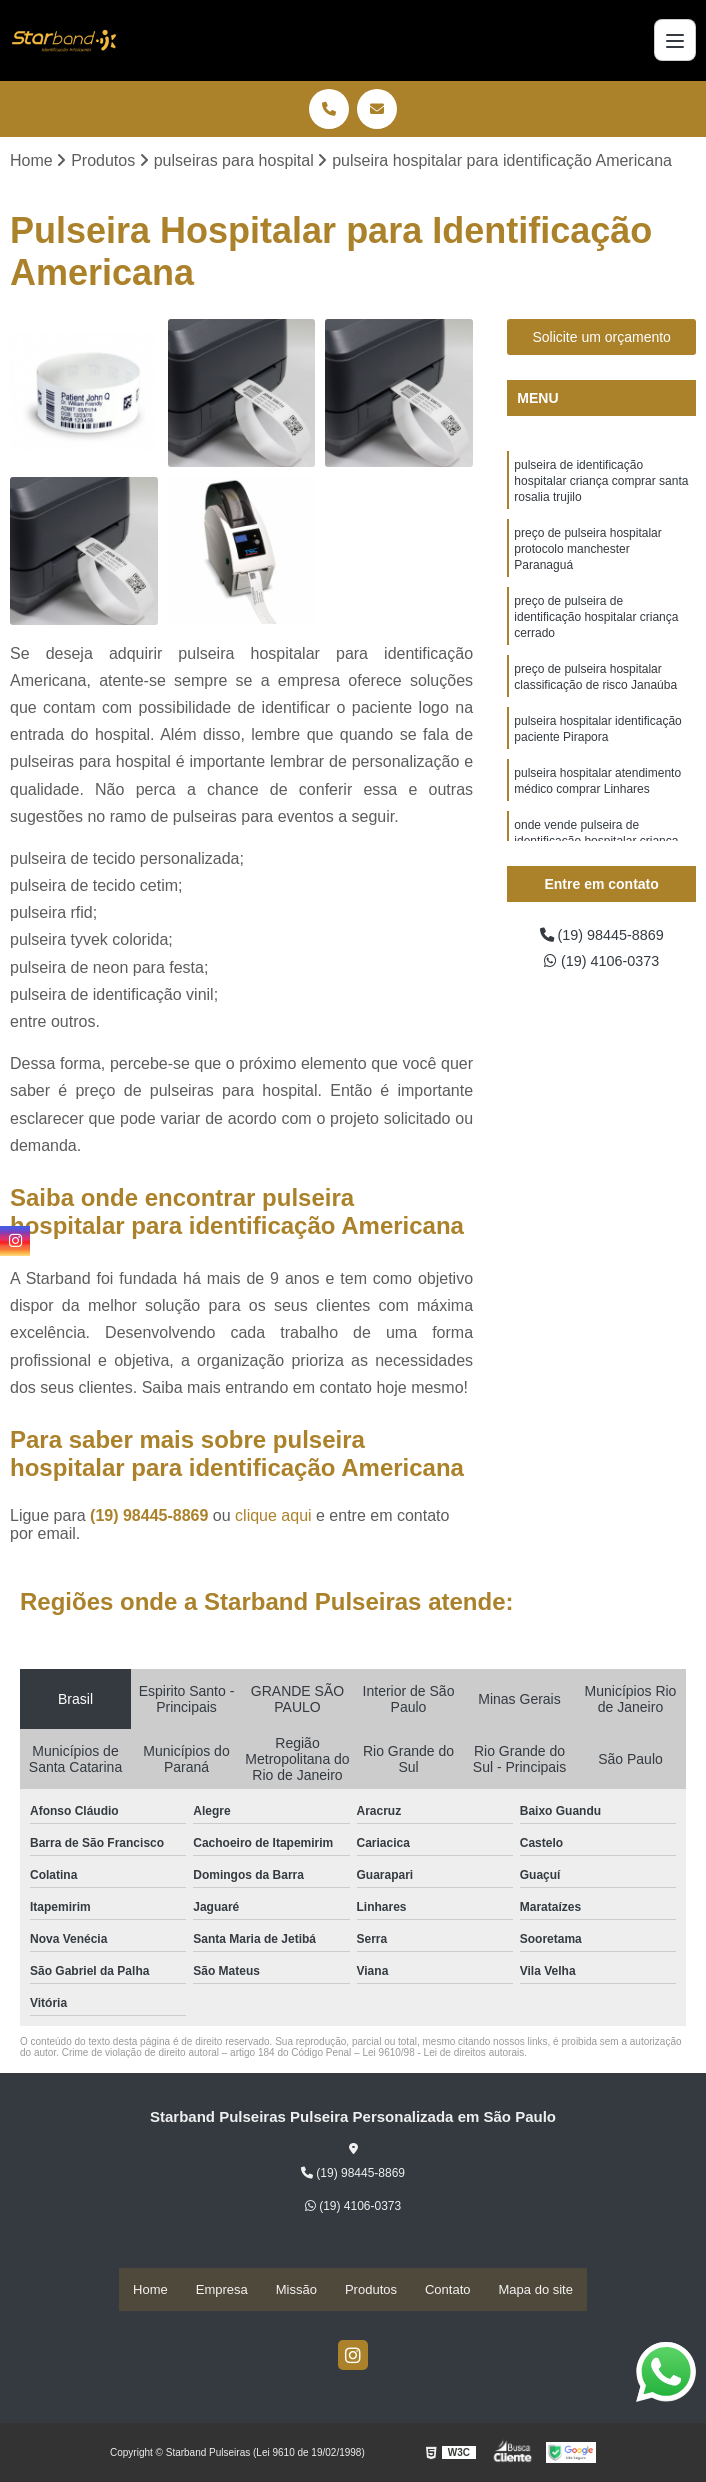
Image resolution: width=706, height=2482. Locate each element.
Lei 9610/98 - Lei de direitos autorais (443, 2054)
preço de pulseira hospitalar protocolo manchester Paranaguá (587, 560)
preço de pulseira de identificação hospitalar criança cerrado (596, 634)
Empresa (222, 2289)
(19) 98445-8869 (151, 1517)
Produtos (371, 2289)
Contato (448, 2289)
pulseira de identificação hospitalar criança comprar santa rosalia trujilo (601, 486)
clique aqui (273, 1517)
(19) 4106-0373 (602, 965)
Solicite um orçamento (601, 339)
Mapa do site (536, 2289)
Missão (296, 2289)
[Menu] (675, 40)
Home (150, 2289)
